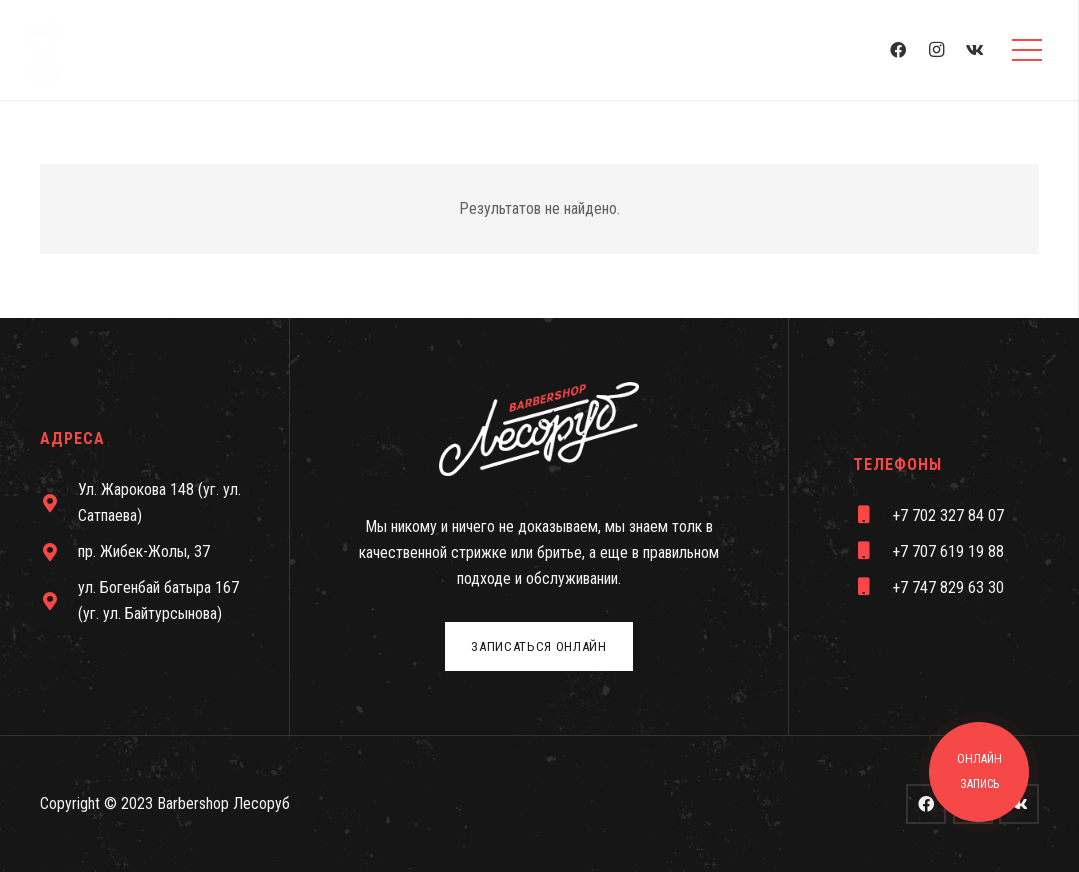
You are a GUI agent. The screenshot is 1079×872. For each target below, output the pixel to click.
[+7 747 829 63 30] (872, 588)
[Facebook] (898, 50)
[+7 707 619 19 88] (872, 552)
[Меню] (1027, 50)
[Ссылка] (43, 50)
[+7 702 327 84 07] (872, 516)
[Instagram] (937, 50)
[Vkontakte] (975, 50)
